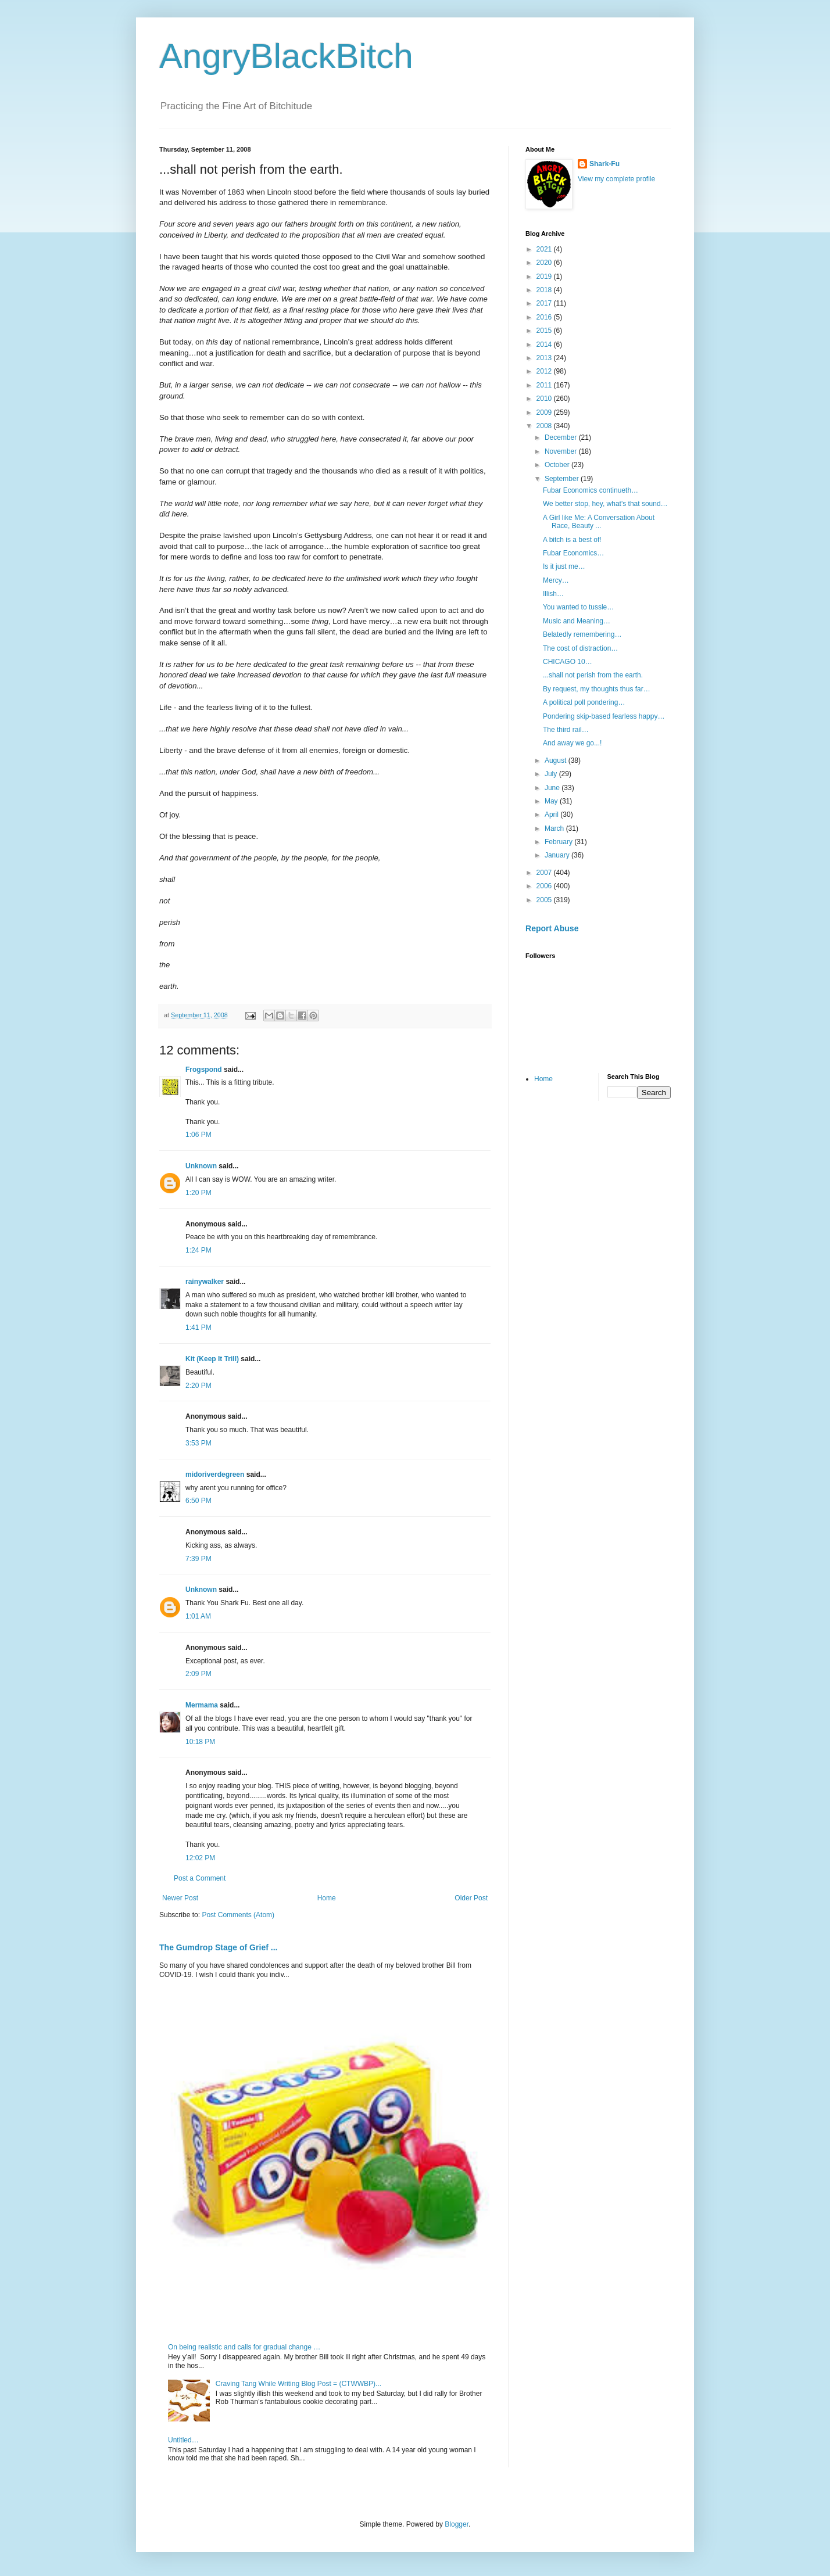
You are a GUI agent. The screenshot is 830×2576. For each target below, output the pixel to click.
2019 (545, 276)
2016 (545, 317)
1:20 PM (198, 1193)
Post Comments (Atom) (238, 1915)
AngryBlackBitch (286, 56)
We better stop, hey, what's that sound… (605, 504)
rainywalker (204, 1282)
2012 (545, 371)
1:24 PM (198, 1250)
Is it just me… (564, 566)
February (559, 842)
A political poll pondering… (584, 702)
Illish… (553, 594)
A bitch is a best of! (572, 540)
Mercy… (556, 580)
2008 (545, 426)
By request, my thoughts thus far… (596, 689)
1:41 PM (198, 1327)
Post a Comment (200, 1878)
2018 (545, 290)
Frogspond (203, 1069)
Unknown (201, 1166)
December (562, 437)
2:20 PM (198, 1386)
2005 (545, 900)
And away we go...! (572, 743)
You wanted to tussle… (578, 607)
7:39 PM (198, 1559)
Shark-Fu (604, 164)
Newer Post (180, 1898)
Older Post (471, 1898)
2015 (545, 331)
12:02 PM (200, 1858)
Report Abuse (551, 928)
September (563, 479)
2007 (545, 873)
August (556, 760)
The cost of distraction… (580, 648)
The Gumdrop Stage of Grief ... (218, 1947)
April (552, 814)
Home (326, 1898)
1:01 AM (198, 1616)
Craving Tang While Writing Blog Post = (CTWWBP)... (298, 2384)
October (558, 465)
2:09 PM (198, 1674)
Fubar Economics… (573, 553)
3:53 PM (198, 1443)
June (553, 788)
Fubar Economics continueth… (590, 490)
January (558, 855)
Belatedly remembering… (582, 634)
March (555, 828)
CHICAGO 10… (567, 662)
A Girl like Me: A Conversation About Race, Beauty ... (598, 522)
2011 (545, 385)
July (552, 774)
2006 (545, 886)
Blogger (456, 2524)
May (552, 801)
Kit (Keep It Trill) (212, 1359)
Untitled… (183, 2440)
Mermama (201, 1705)
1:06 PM (198, 1135)
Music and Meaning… (576, 621)
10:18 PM (200, 1742)
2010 (545, 398)
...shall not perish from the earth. (593, 675)
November (562, 451)
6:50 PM (198, 1501)
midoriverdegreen (214, 1474)
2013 (545, 358)
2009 (545, 412)
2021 (545, 249)
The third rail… (566, 730)
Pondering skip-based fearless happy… (603, 716)
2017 (545, 303)
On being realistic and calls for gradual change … (244, 2347)
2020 (545, 263)
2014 (545, 344)
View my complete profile (616, 179)
